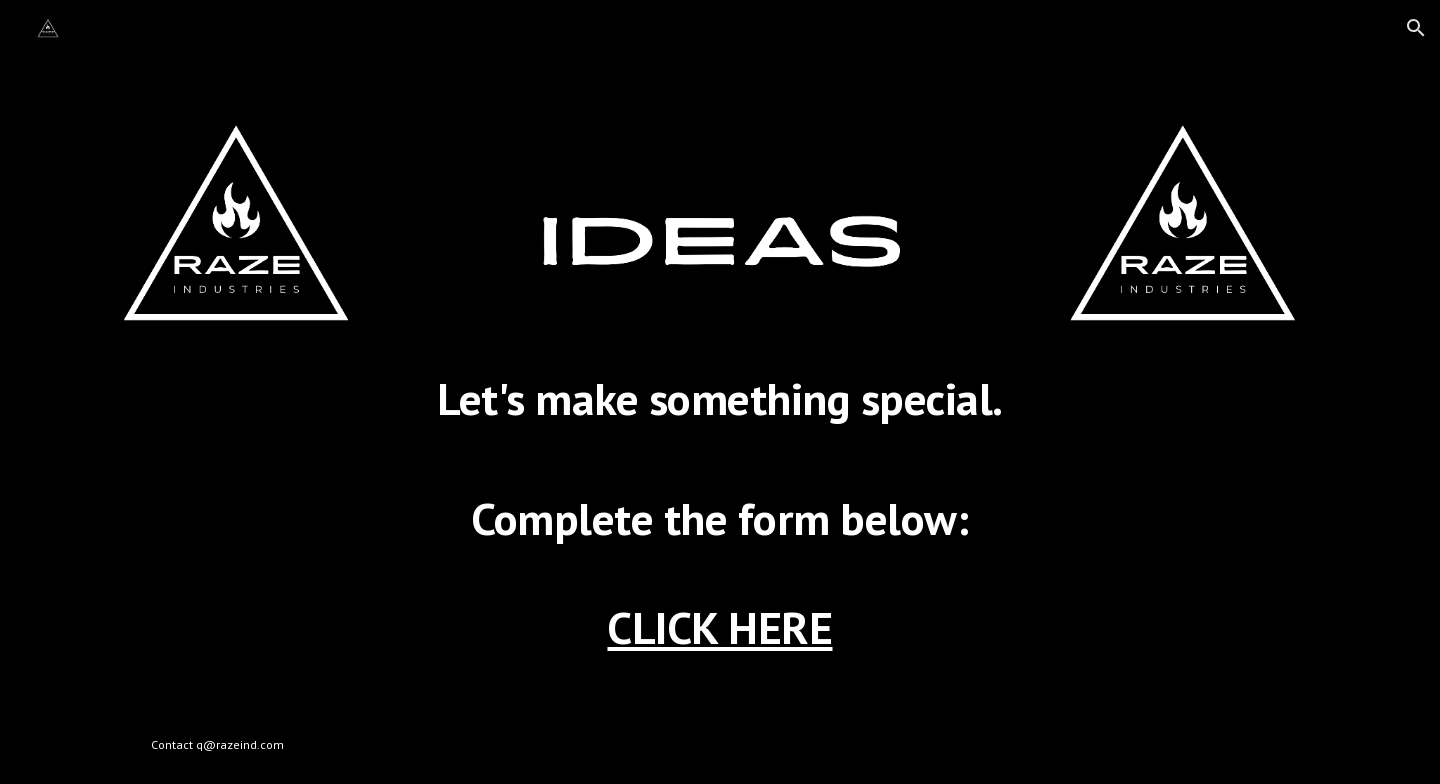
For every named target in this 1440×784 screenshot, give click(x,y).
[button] (1416, 28)
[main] (720, 523)
